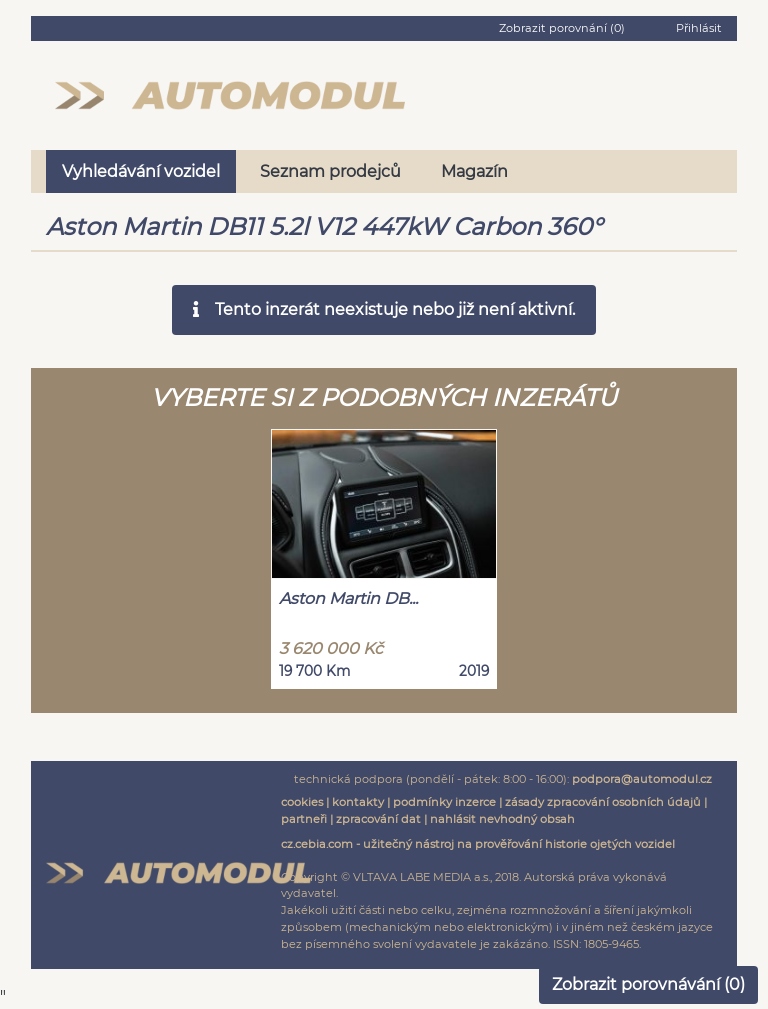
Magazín (474, 171)
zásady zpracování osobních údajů (603, 802)
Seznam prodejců (330, 171)
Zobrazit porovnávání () (648, 984)
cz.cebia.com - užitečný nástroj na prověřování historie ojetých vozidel (478, 844)
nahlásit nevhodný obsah (502, 819)
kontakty (358, 802)
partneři (304, 819)
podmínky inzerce (444, 802)
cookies (302, 802)
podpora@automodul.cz (642, 779)
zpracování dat (378, 819)
